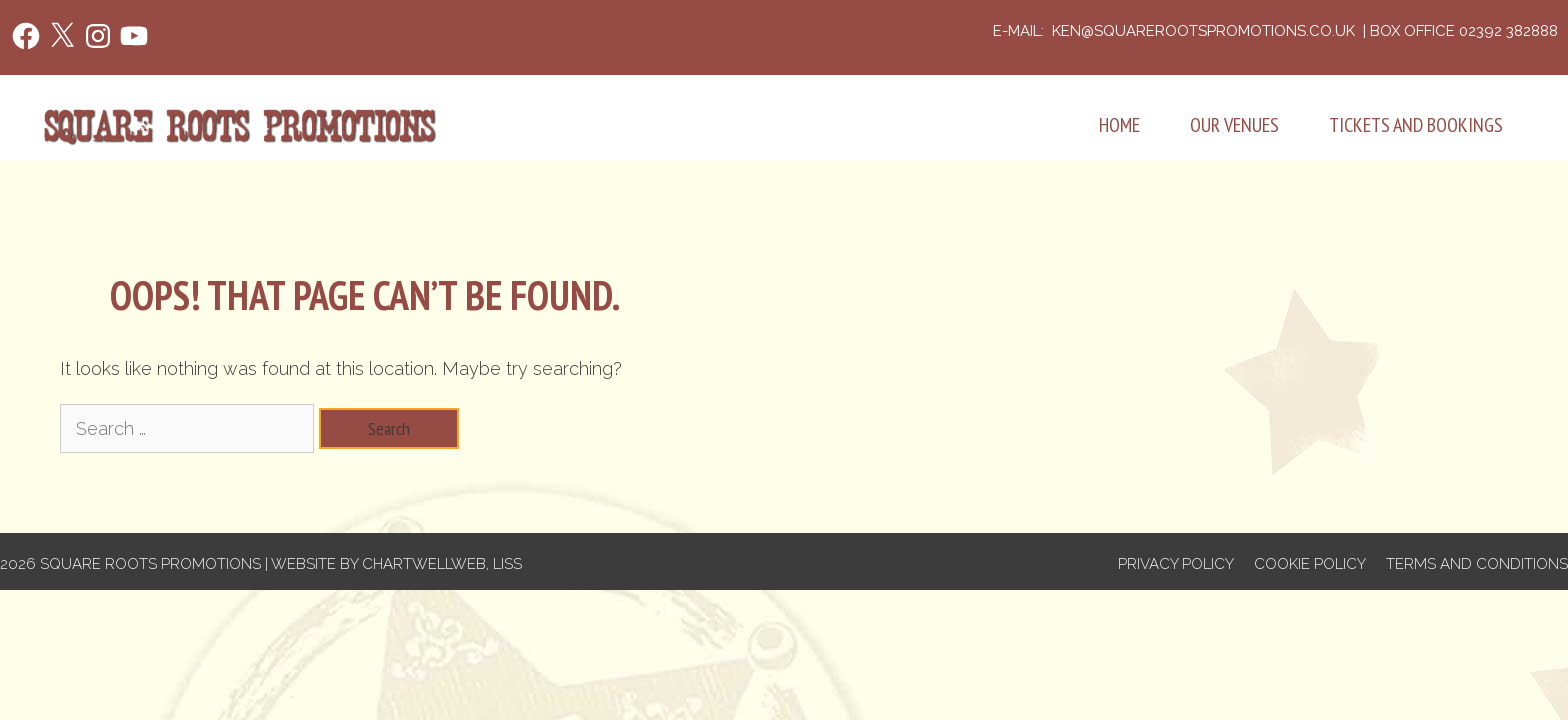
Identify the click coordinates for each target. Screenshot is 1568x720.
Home (1119, 125)
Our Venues (1234, 125)
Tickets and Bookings (1416, 125)
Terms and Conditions (1477, 564)
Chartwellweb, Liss (442, 564)
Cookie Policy (1310, 564)
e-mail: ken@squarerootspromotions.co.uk (1176, 31)
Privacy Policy (1176, 564)
